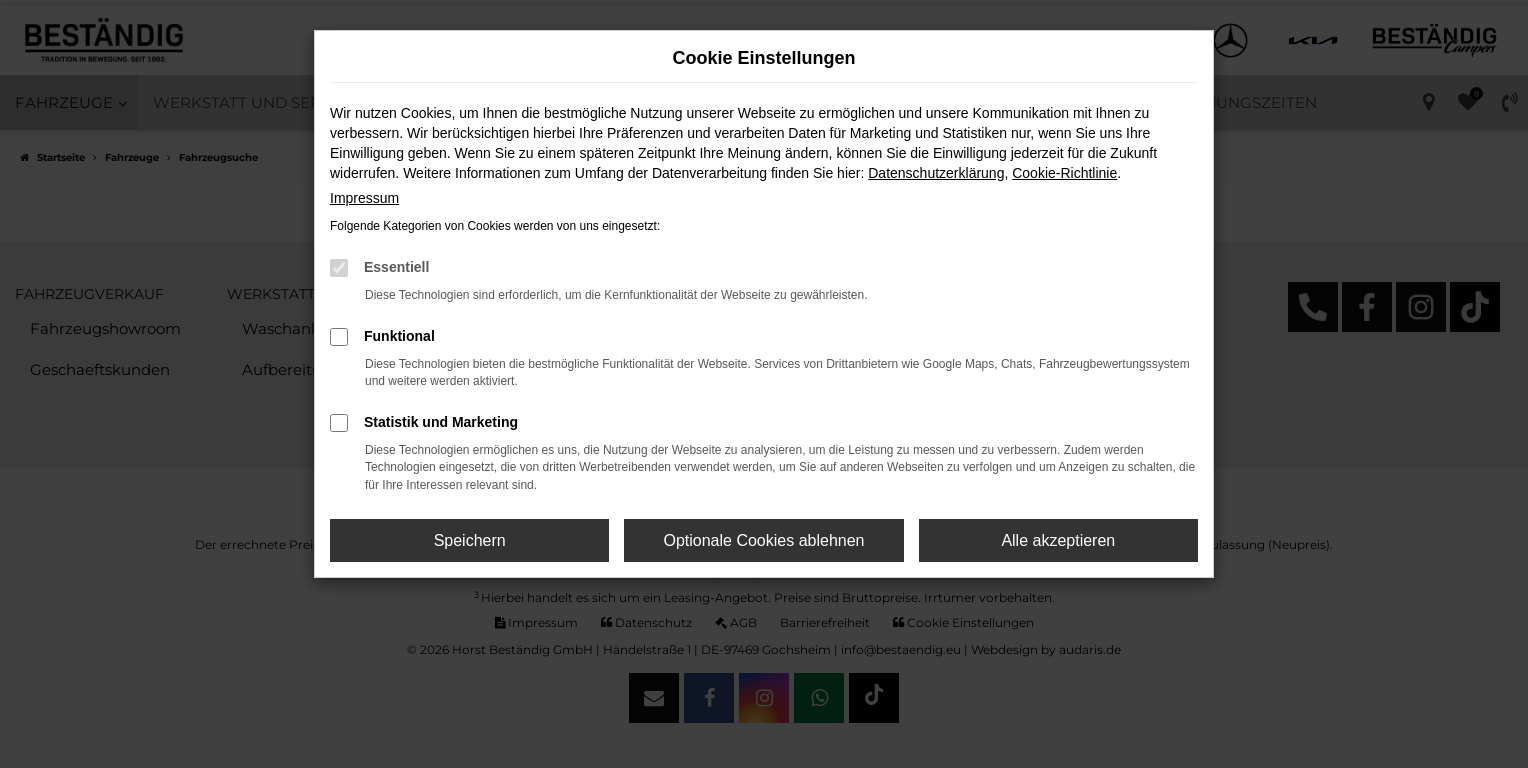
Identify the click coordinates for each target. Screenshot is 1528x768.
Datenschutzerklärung (936, 173)
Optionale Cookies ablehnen (763, 540)
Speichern (470, 540)
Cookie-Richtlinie (1064, 173)
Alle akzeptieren (1058, 540)
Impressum (364, 198)
